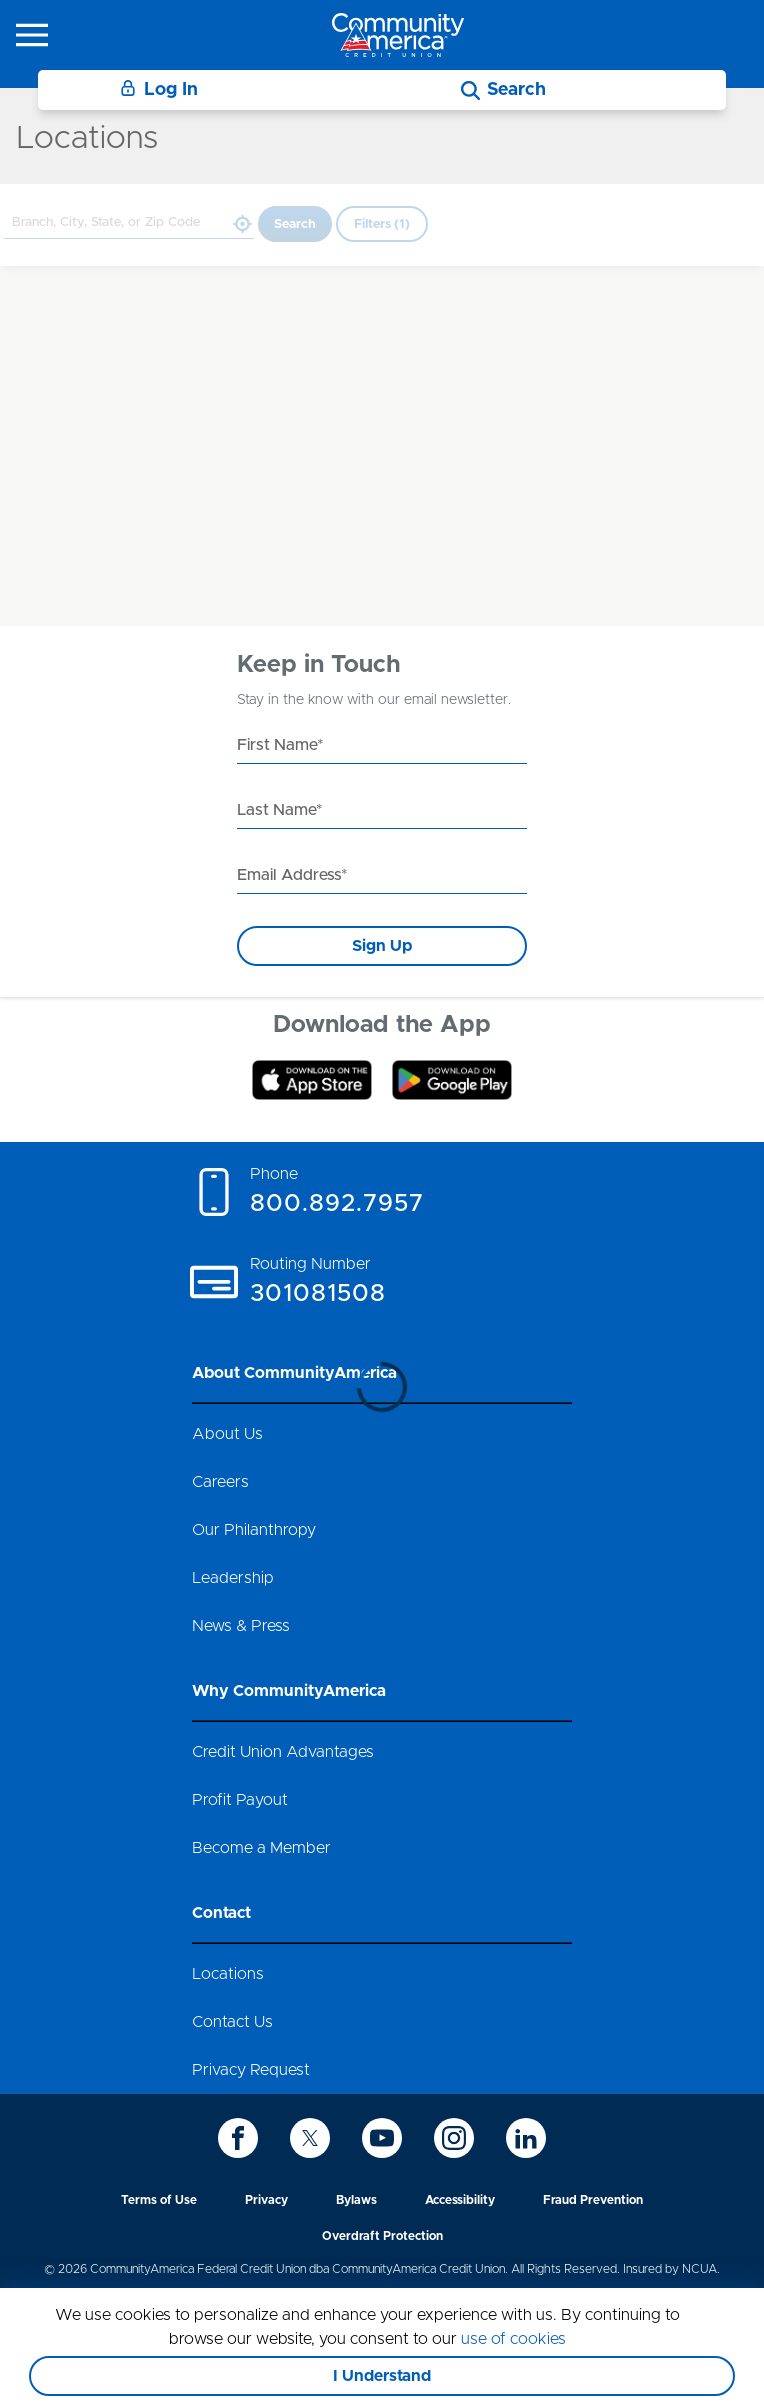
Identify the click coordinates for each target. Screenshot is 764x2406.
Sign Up (382, 946)
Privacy (266, 2200)
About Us (227, 1434)
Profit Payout (240, 1800)
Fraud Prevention (593, 2200)
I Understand (382, 2376)
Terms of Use (159, 2200)
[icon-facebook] (238, 2138)
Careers (220, 1482)
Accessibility (460, 2200)
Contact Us (232, 2022)
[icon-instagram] (454, 2138)
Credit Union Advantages (283, 1752)
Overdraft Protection (382, 2236)
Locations (228, 1974)
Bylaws (356, 2200)
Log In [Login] (159, 89)
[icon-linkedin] (526, 2138)
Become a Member (261, 1848)
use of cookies (513, 2339)
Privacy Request (251, 2070)
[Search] (503, 90)
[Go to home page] (398, 34)
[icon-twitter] (310, 2138)
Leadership (233, 1578)
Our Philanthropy (254, 1530)
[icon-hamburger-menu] (32, 35)
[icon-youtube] (382, 2138)
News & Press (241, 1626)
